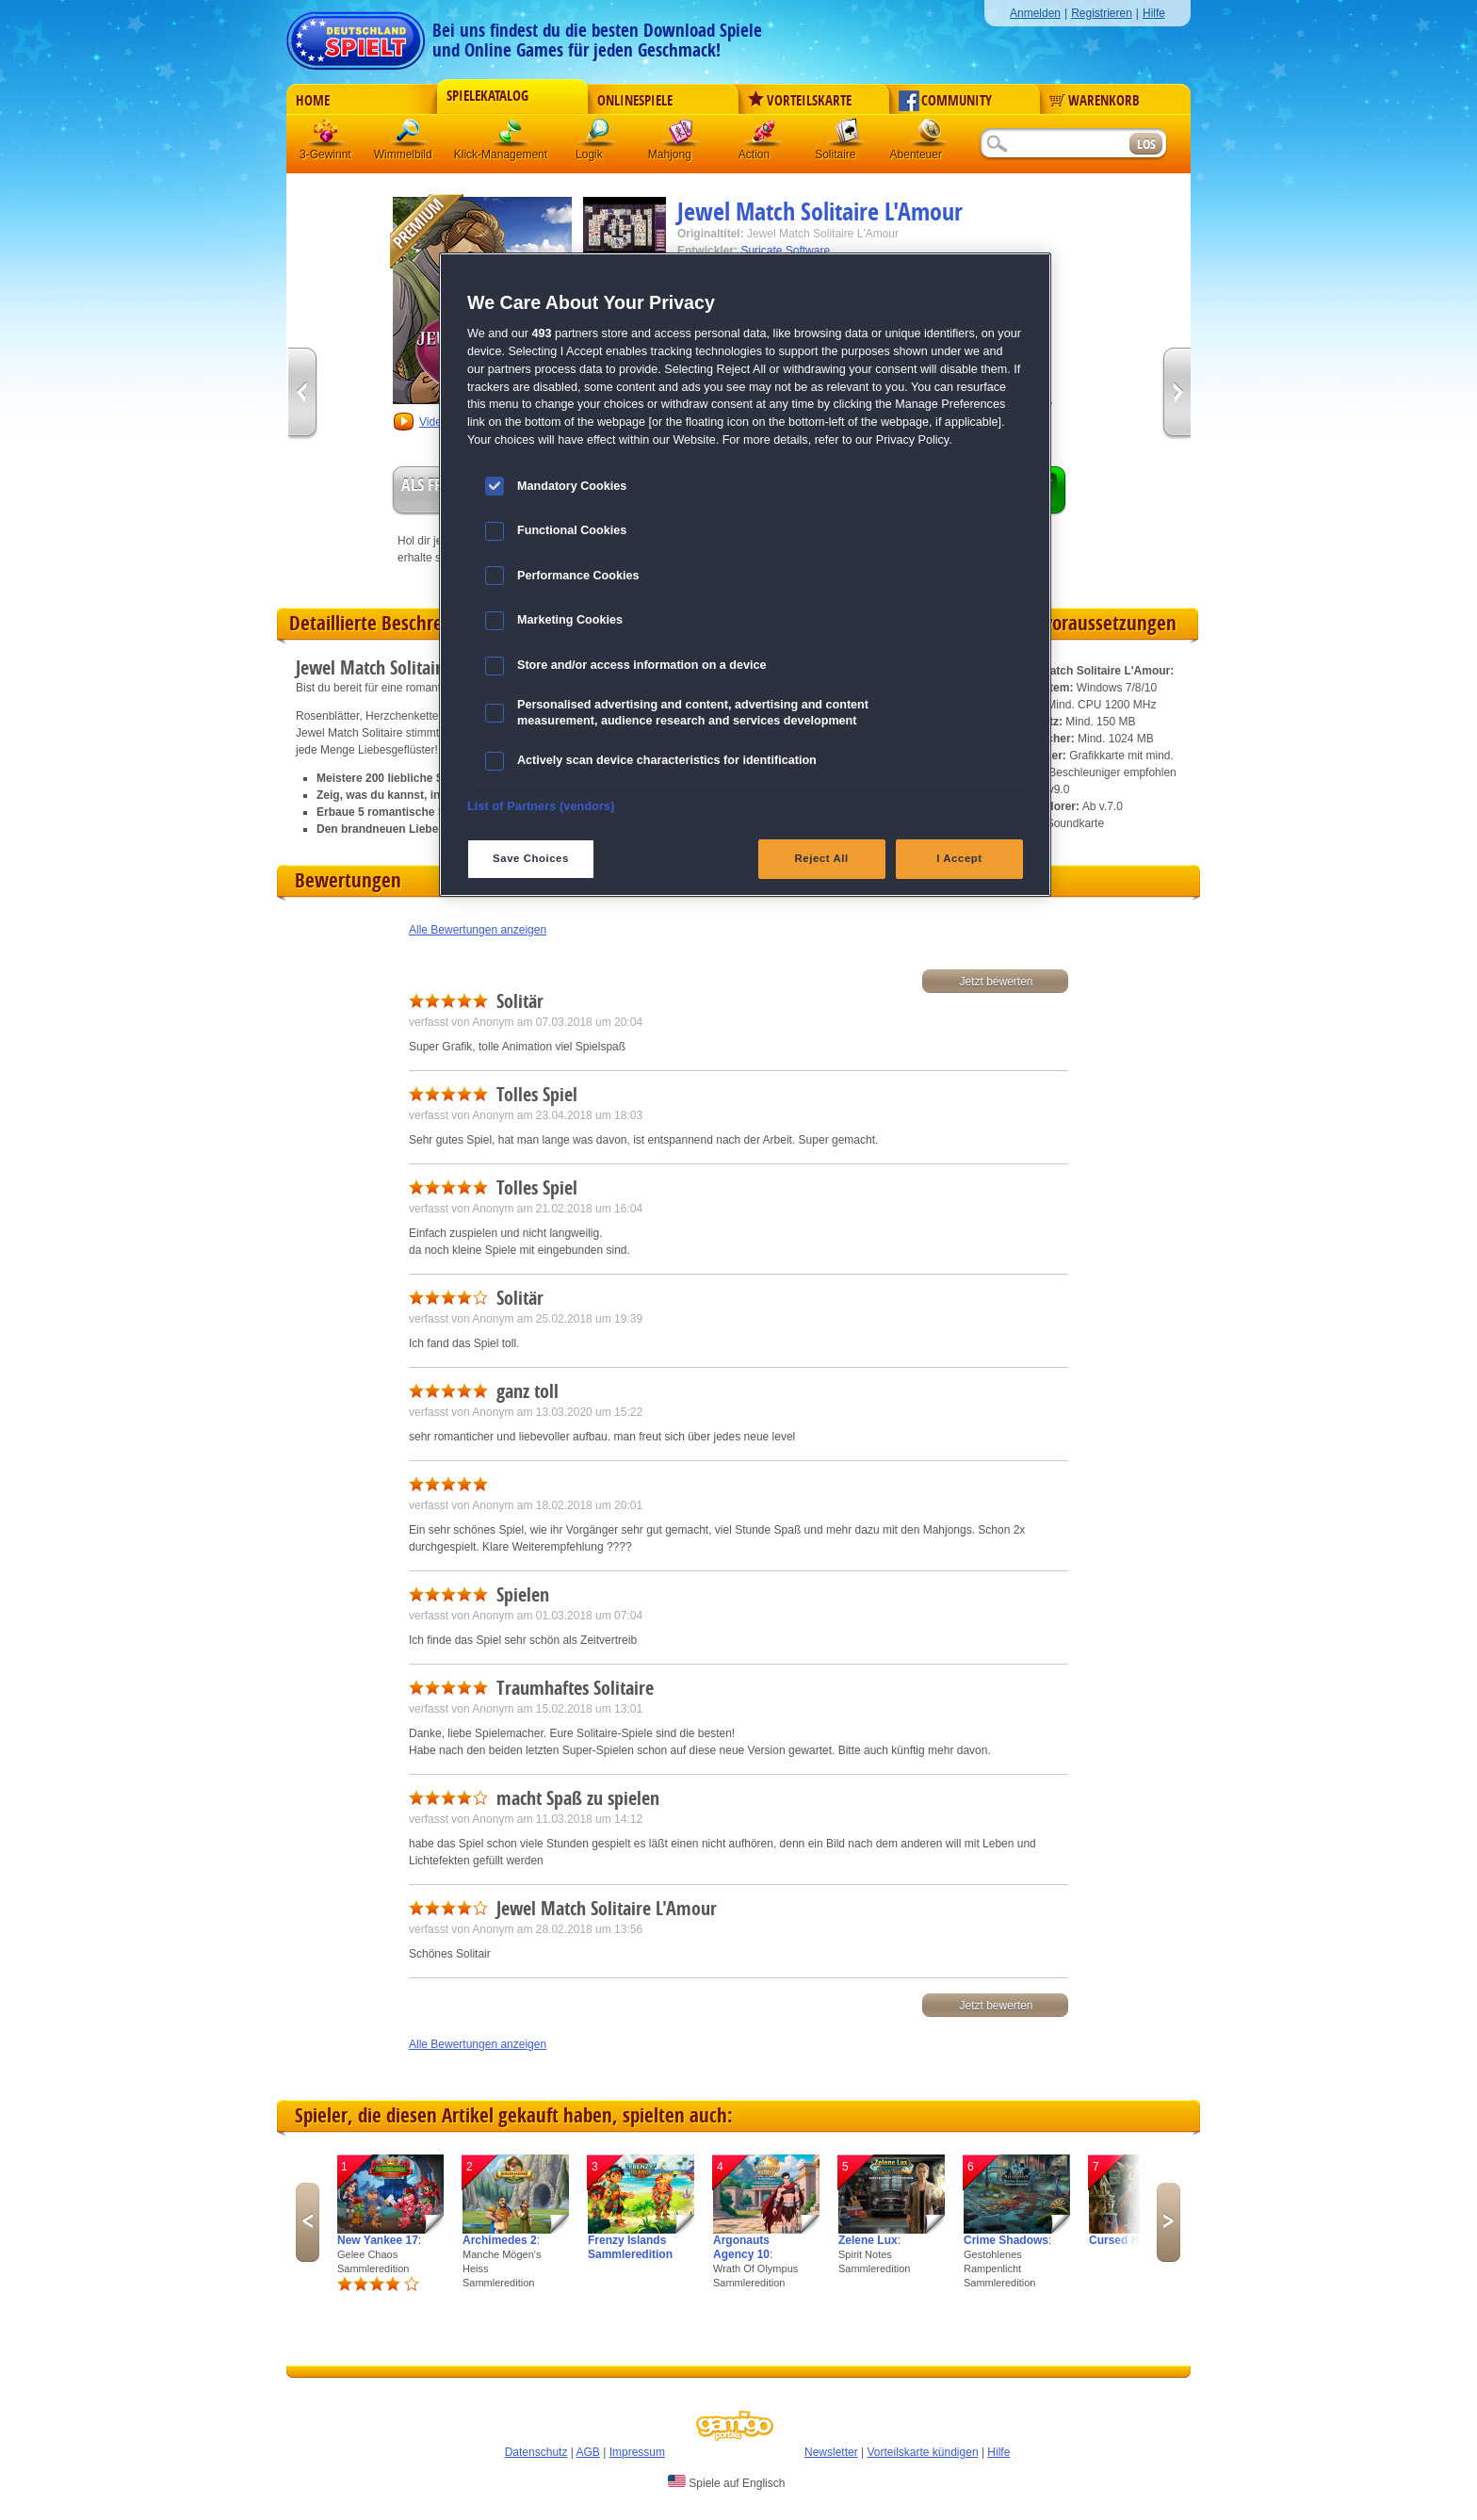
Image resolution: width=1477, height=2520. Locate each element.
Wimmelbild (410, 136)
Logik (598, 136)
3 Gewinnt (327, 136)
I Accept (959, 858)
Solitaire (847, 136)
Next (1168, 2222)
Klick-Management (511, 136)
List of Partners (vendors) (541, 806)
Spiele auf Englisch (726, 2482)
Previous (307, 2222)
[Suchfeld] (1054, 144)
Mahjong (681, 136)
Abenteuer (930, 136)
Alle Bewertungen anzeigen (477, 929)
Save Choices (531, 858)
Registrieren (1101, 13)
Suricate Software (785, 250)
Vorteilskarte (800, 100)
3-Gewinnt (325, 154)
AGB (588, 2452)
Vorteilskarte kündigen (922, 2452)
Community (945, 100)
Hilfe (1154, 13)
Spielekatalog (487, 96)
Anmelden (1035, 13)
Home (313, 100)
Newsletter (831, 2452)
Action (764, 136)
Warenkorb (1094, 100)
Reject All (822, 858)
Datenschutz (536, 2452)
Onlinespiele (635, 100)
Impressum (637, 2452)
